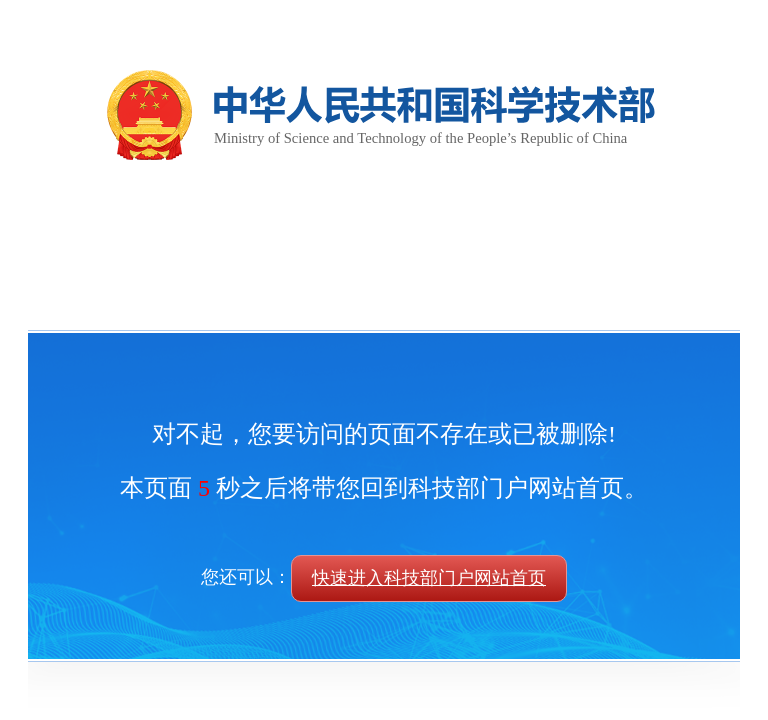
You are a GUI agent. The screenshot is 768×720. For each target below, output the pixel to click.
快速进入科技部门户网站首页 (429, 578)
